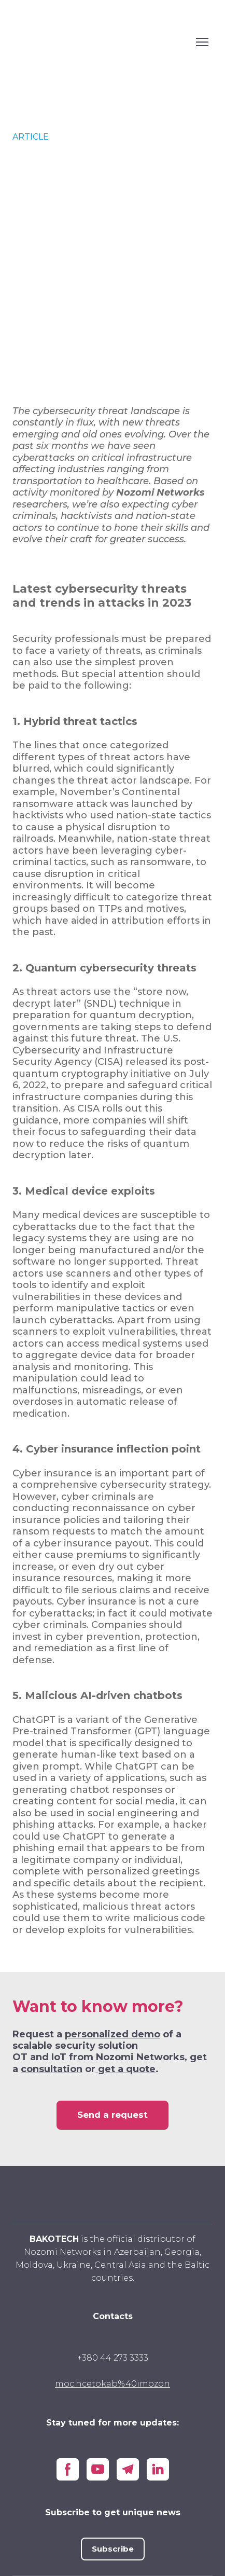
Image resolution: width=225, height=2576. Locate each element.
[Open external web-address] (102, 42)
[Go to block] (113, 2196)
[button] (112, 2115)
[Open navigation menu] (202, 42)
